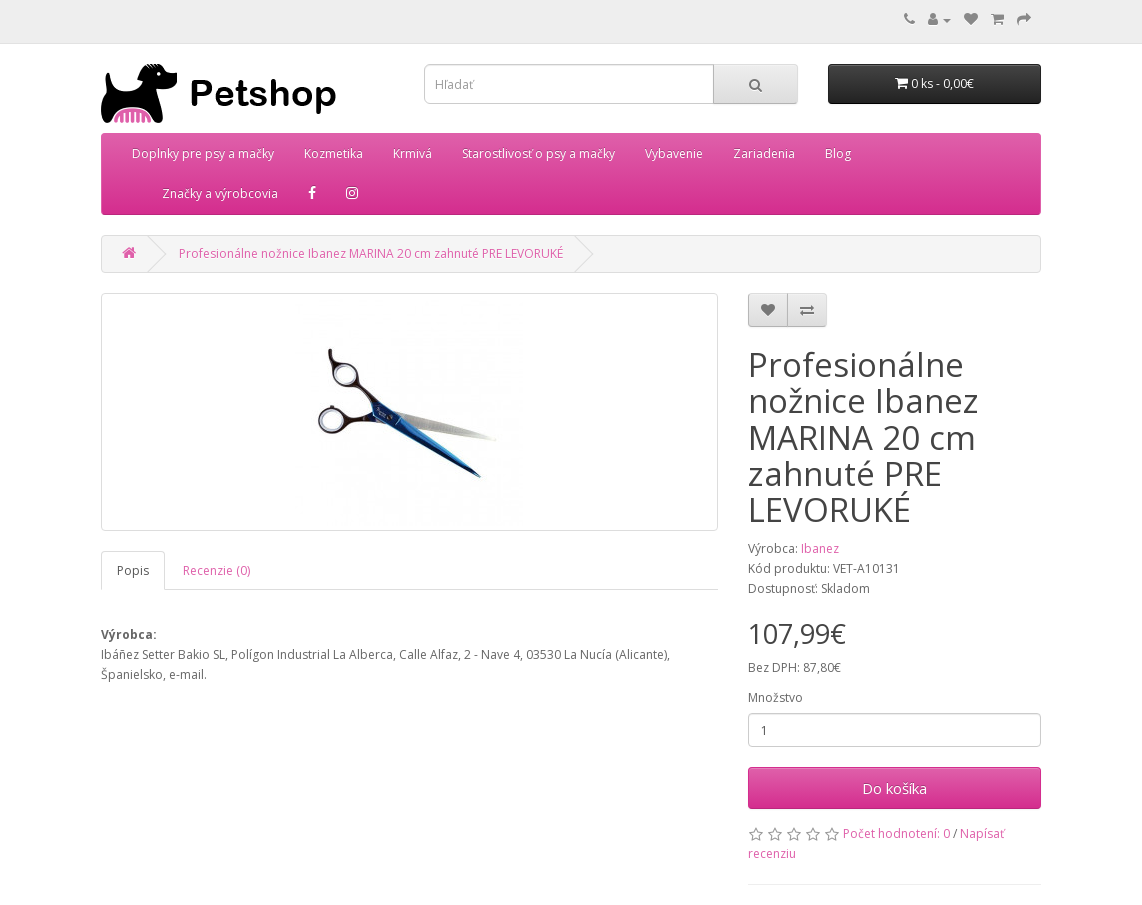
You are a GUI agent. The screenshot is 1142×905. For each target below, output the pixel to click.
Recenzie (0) (216, 570)
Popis (133, 570)
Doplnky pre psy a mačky (203, 153)
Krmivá (412, 153)
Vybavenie (674, 153)
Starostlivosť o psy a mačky (538, 153)
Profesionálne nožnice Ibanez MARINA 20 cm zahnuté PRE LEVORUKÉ (371, 253)
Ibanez (820, 548)
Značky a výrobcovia (220, 193)
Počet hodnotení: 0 (896, 833)
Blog (838, 153)
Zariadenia (764, 153)
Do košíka (894, 788)
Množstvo (775, 697)
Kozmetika (333, 153)
